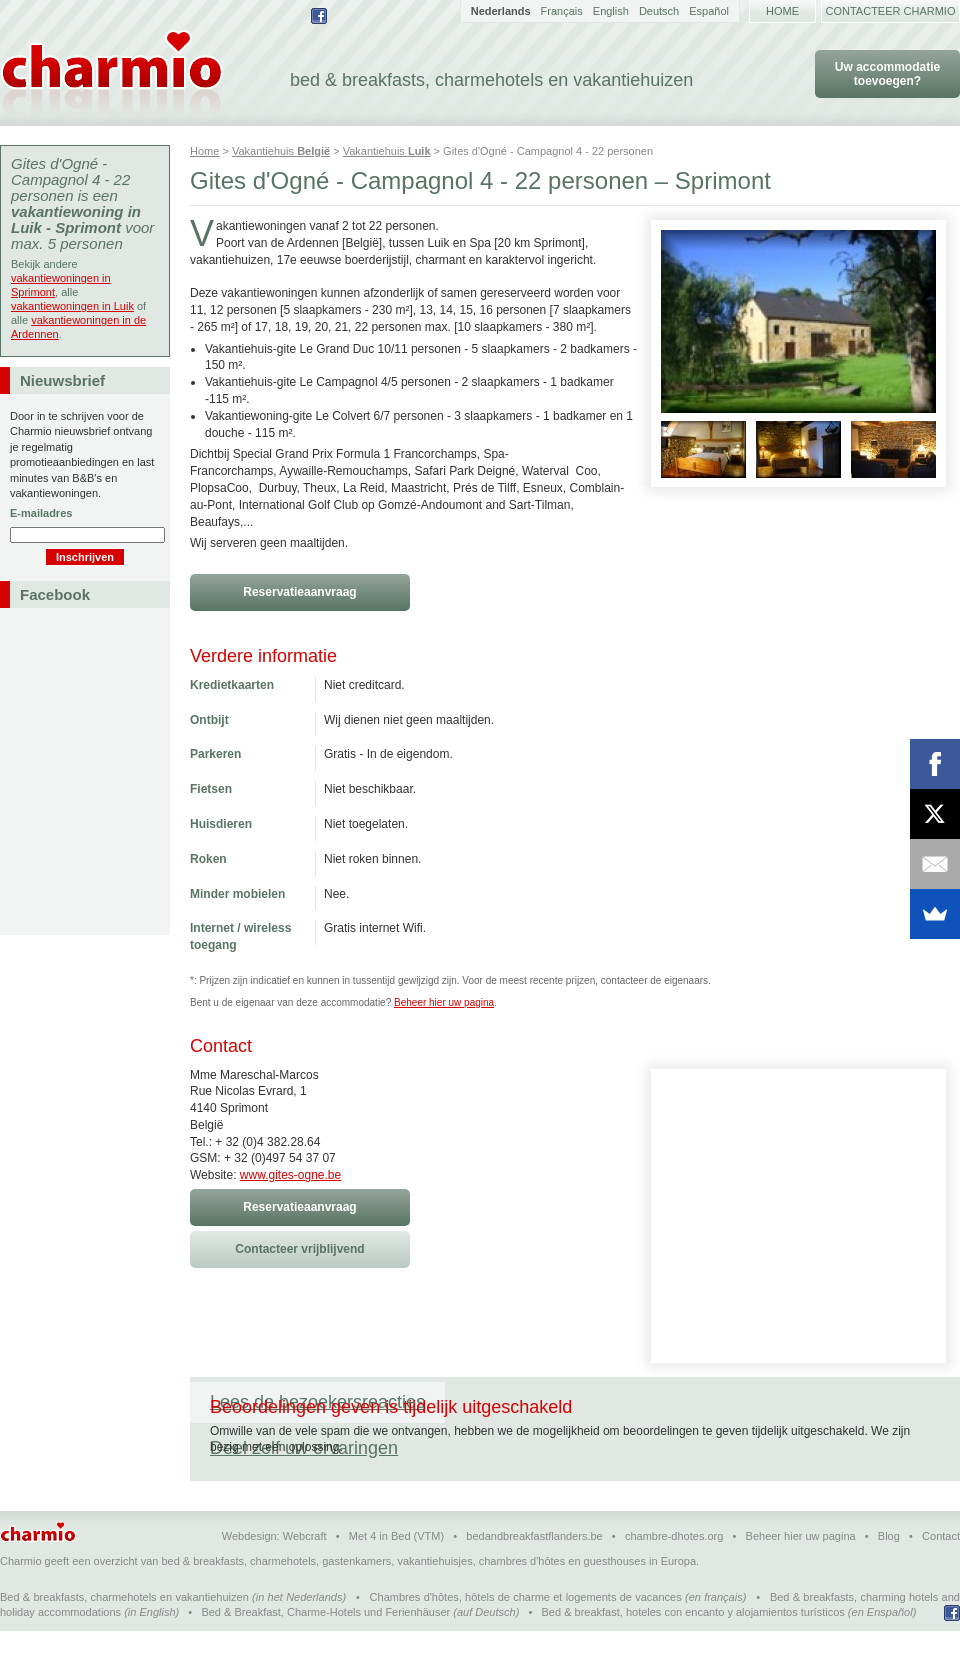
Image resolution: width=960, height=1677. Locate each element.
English (611, 11)
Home (782, 11)
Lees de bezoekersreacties (317, 1402)
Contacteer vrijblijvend (299, 1249)
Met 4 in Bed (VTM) (396, 1582)
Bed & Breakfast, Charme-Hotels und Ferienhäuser (325, 1658)
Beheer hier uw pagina (444, 1002)
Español (709, 11)
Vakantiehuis (281, 151)
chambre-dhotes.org (674, 1582)
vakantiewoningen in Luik (72, 306)
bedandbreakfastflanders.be (534, 1582)
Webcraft (305, 1582)
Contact (941, 1582)
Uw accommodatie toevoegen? (887, 74)
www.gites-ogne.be (290, 1175)
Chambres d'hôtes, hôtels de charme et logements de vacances (526, 1643)
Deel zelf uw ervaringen (559, 1402)
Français (562, 11)
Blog (889, 1582)
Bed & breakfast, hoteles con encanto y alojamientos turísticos (693, 1658)
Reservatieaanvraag (299, 592)
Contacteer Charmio (891, 11)
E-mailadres (41, 513)
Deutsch (659, 11)
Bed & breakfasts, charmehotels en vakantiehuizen (124, 1643)
